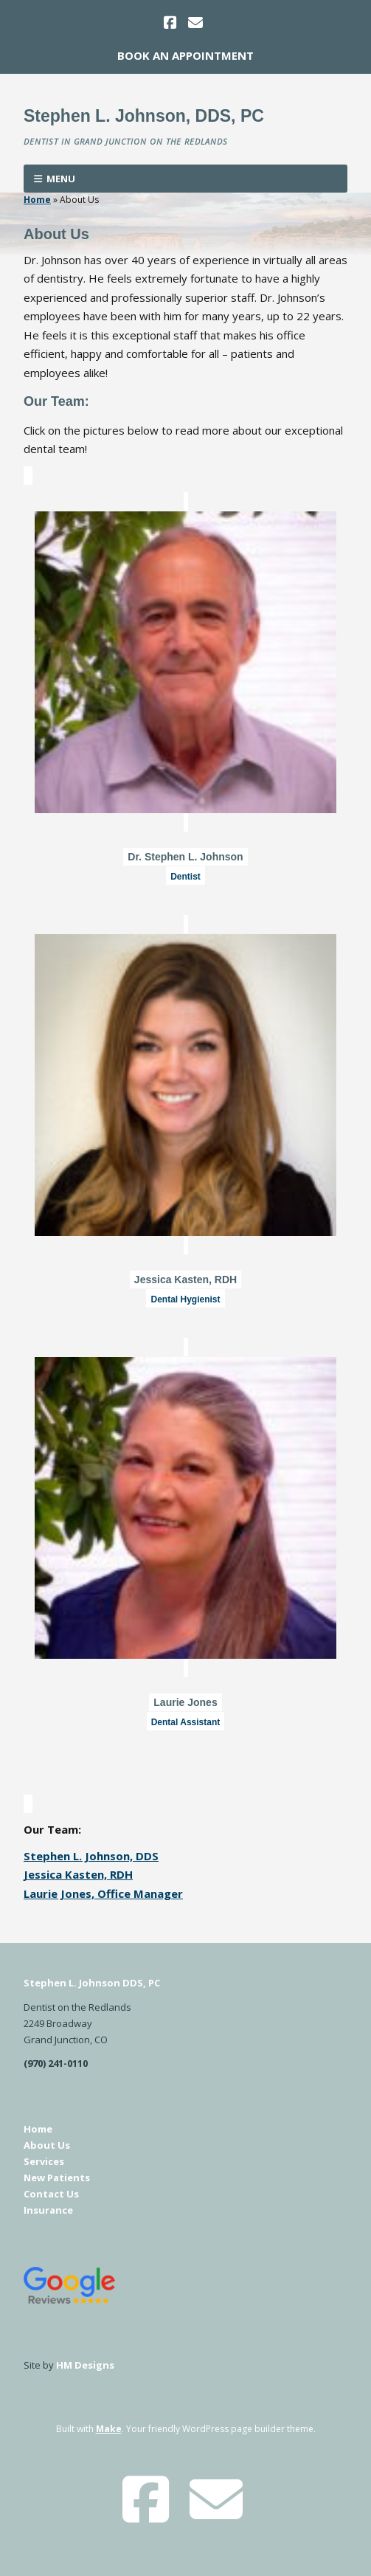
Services (44, 2161)
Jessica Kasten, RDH (185, 1279)
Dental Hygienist (185, 1299)
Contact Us (51, 2193)
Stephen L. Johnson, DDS (91, 1855)
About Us (47, 2145)
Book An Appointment (185, 55)
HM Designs (85, 2365)
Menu (60, 178)
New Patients (57, 2177)
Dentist (185, 876)
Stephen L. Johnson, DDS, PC (144, 115)
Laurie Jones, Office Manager (103, 1893)
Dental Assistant (186, 1722)
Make (109, 2429)
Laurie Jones (185, 1702)
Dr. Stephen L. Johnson (185, 857)
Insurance (48, 2210)
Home (37, 199)
